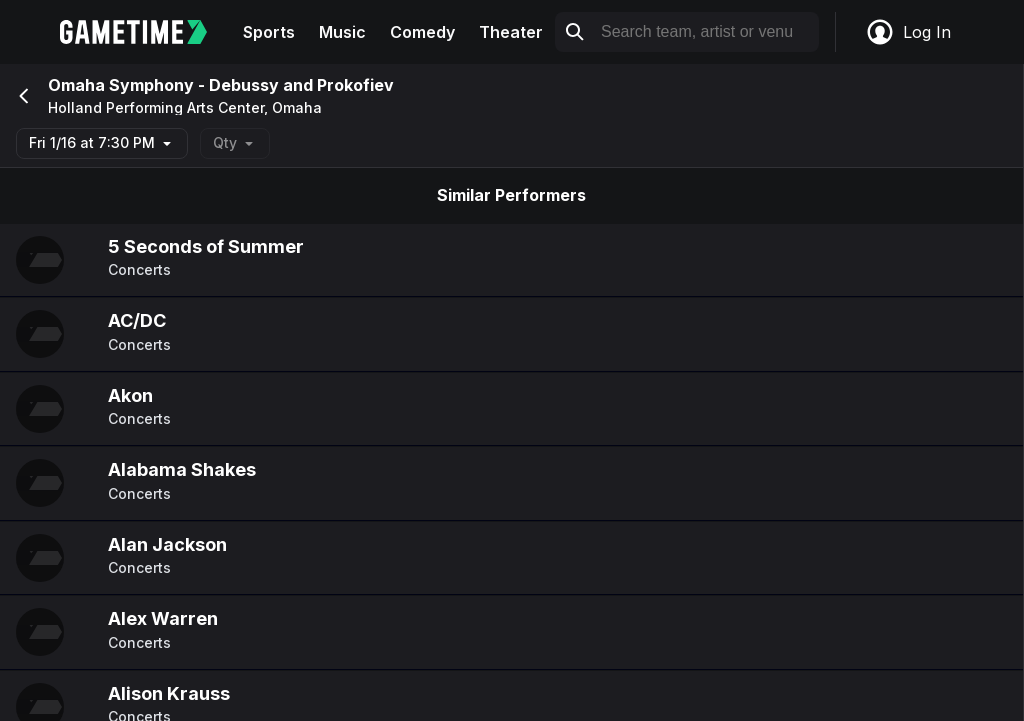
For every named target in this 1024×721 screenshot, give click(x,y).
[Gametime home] (145, 32)
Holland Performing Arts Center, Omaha (185, 108)
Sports (269, 32)
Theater (511, 32)
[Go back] (22, 96)
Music (342, 32)
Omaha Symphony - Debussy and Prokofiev (221, 85)
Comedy (422, 32)
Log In (908, 32)
